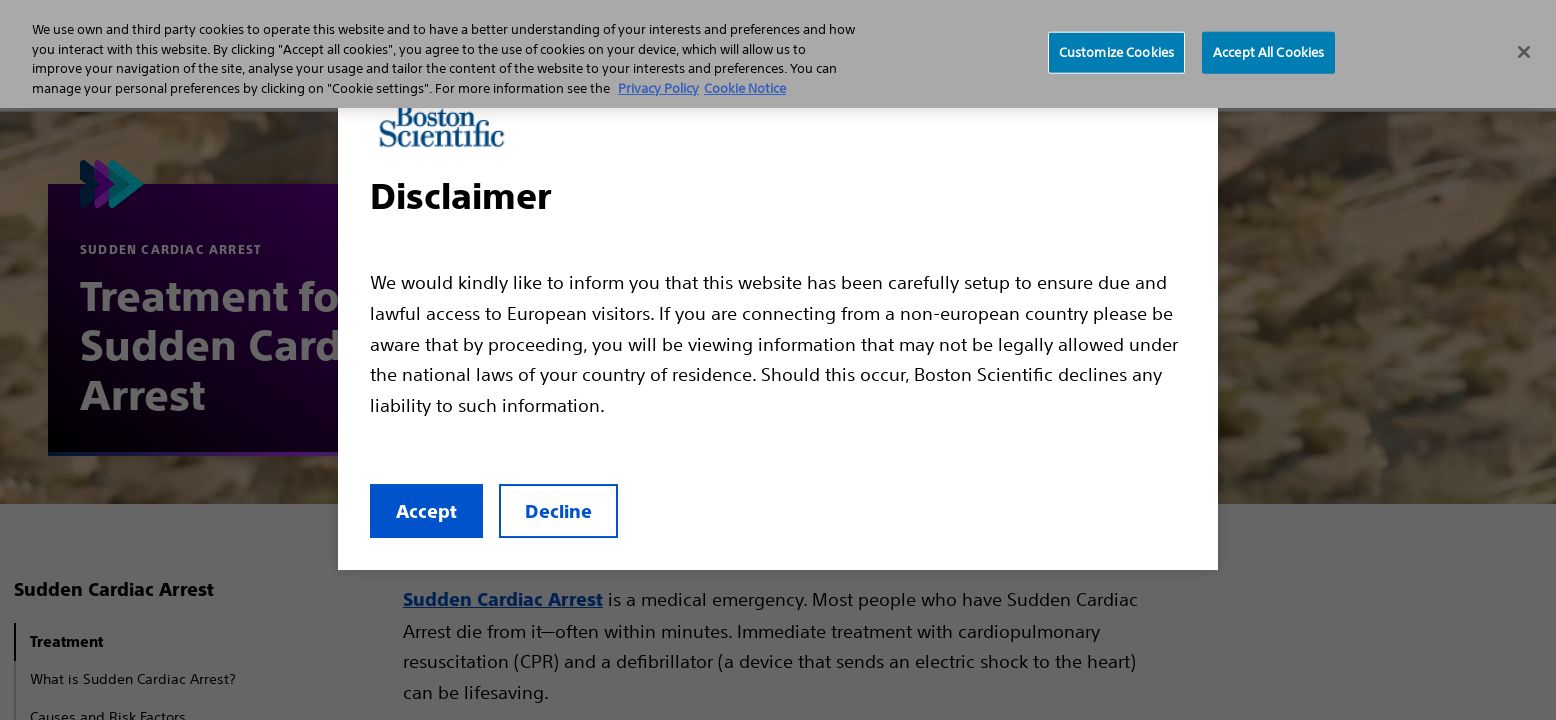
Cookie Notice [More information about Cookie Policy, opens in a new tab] (745, 88)
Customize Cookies (1116, 52)
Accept (426, 511)
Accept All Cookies (1268, 52)
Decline (558, 511)
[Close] (1524, 52)
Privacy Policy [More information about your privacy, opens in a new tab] (658, 88)
